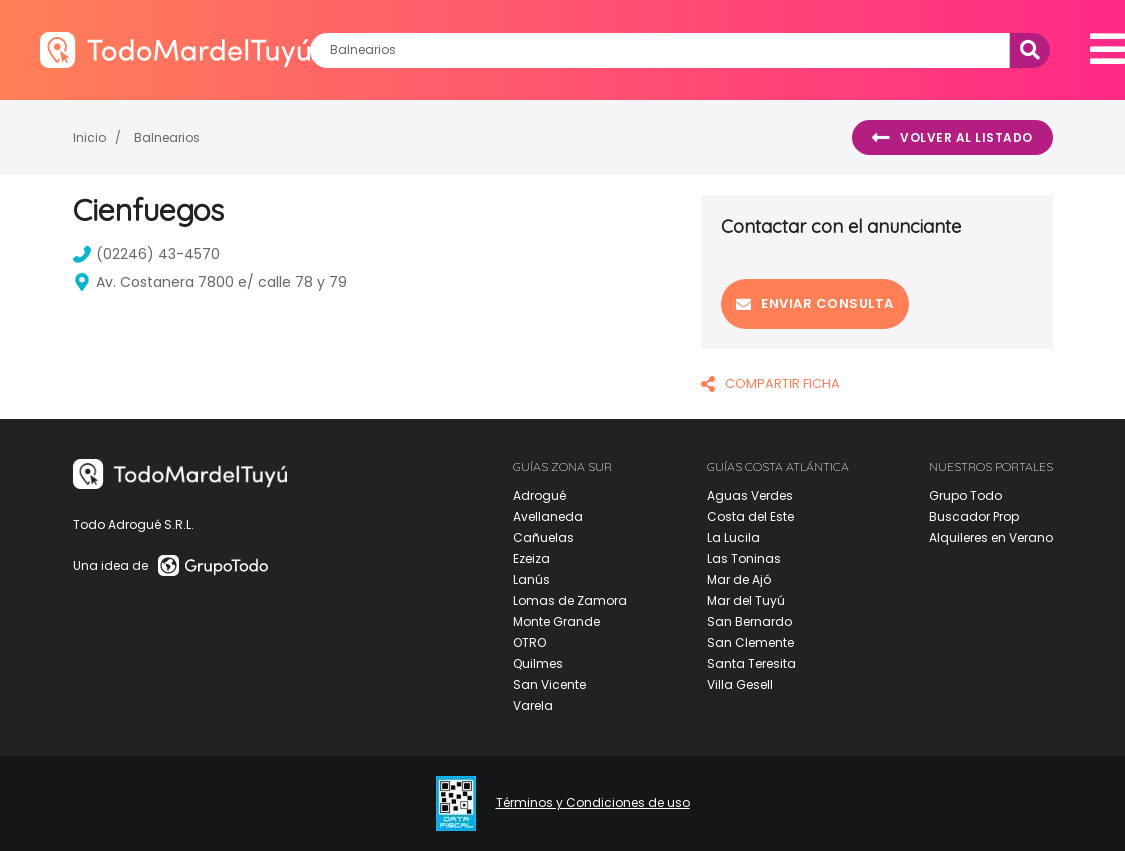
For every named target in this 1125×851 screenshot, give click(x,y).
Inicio (89, 137)
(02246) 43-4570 (146, 254)
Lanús (531, 579)
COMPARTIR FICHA (770, 383)
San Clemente (750, 642)
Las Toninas (744, 558)
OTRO (529, 642)
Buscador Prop (974, 516)
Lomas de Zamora (570, 600)
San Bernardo (749, 621)
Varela (533, 705)
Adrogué (539, 495)
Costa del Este (750, 516)
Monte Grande (556, 621)
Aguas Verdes (750, 495)
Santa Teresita (751, 663)
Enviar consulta (815, 303)
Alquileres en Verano (991, 537)
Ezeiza (531, 558)
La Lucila (733, 537)
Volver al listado (952, 138)
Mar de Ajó (739, 579)
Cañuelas (543, 537)
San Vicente (549, 684)
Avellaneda (548, 516)
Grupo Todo (965, 495)
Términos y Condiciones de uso (593, 803)
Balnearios (167, 137)
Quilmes (538, 663)
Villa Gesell (740, 684)
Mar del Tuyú (746, 600)
